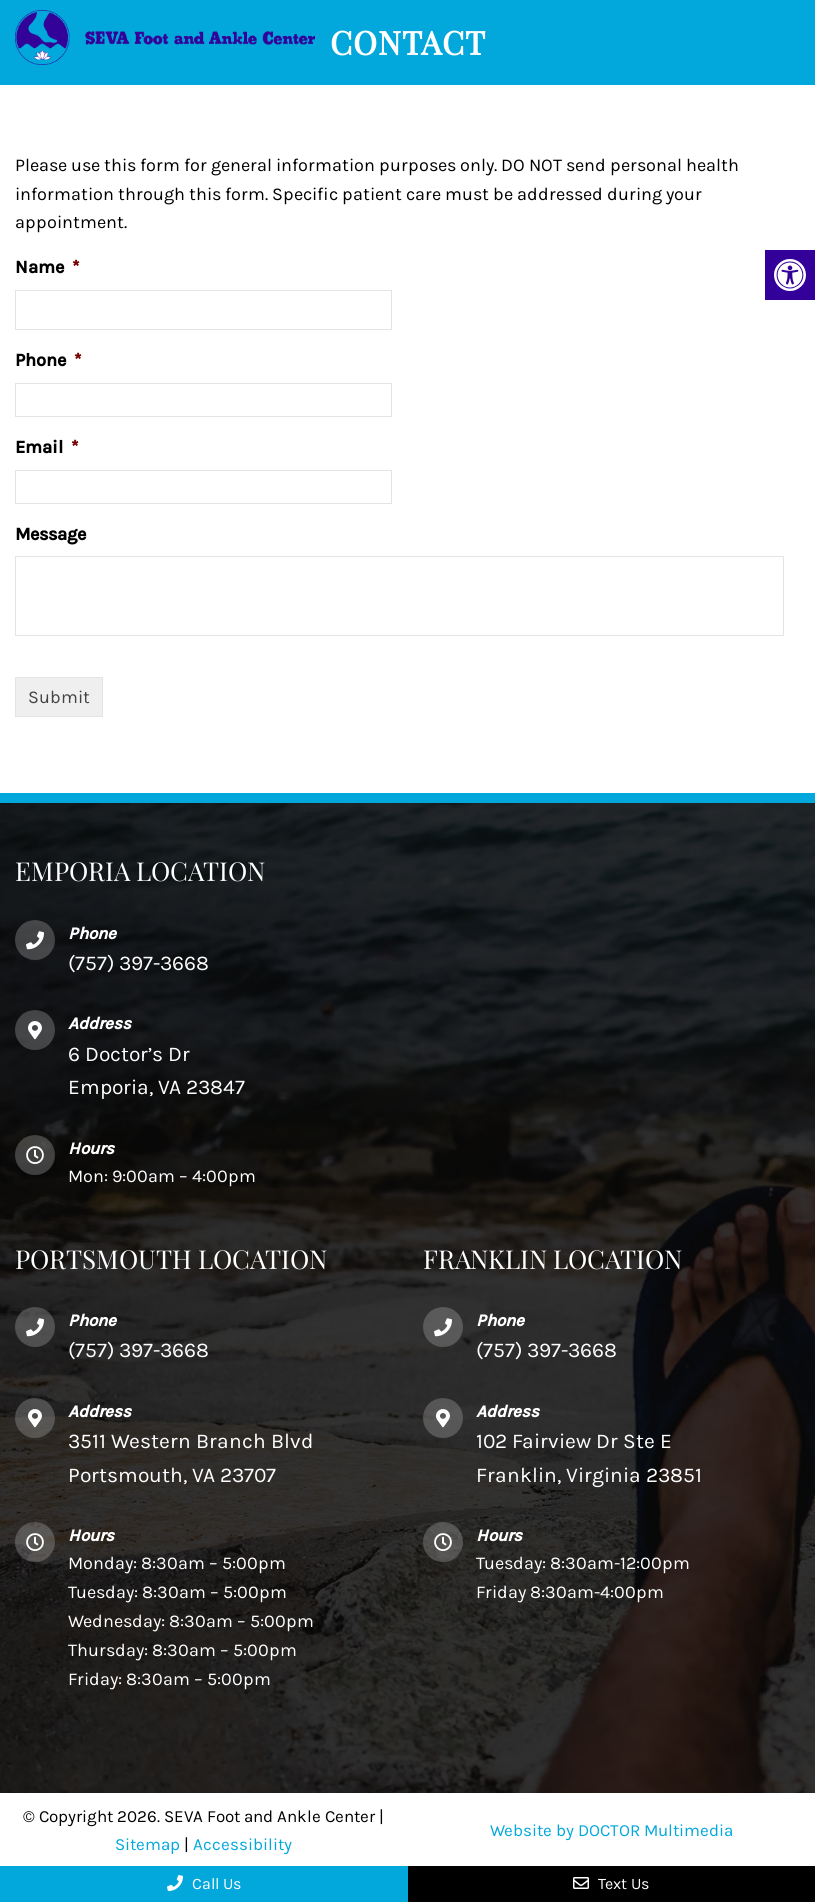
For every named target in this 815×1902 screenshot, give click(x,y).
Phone (48, 360)
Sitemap (147, 1844)
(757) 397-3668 (138, 1350)
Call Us (204, 1883)
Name (47, 267)
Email (46, 447)
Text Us (611, 1883)
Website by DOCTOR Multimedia (611, 1830)
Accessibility (242, 1844)
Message (50, 534)
